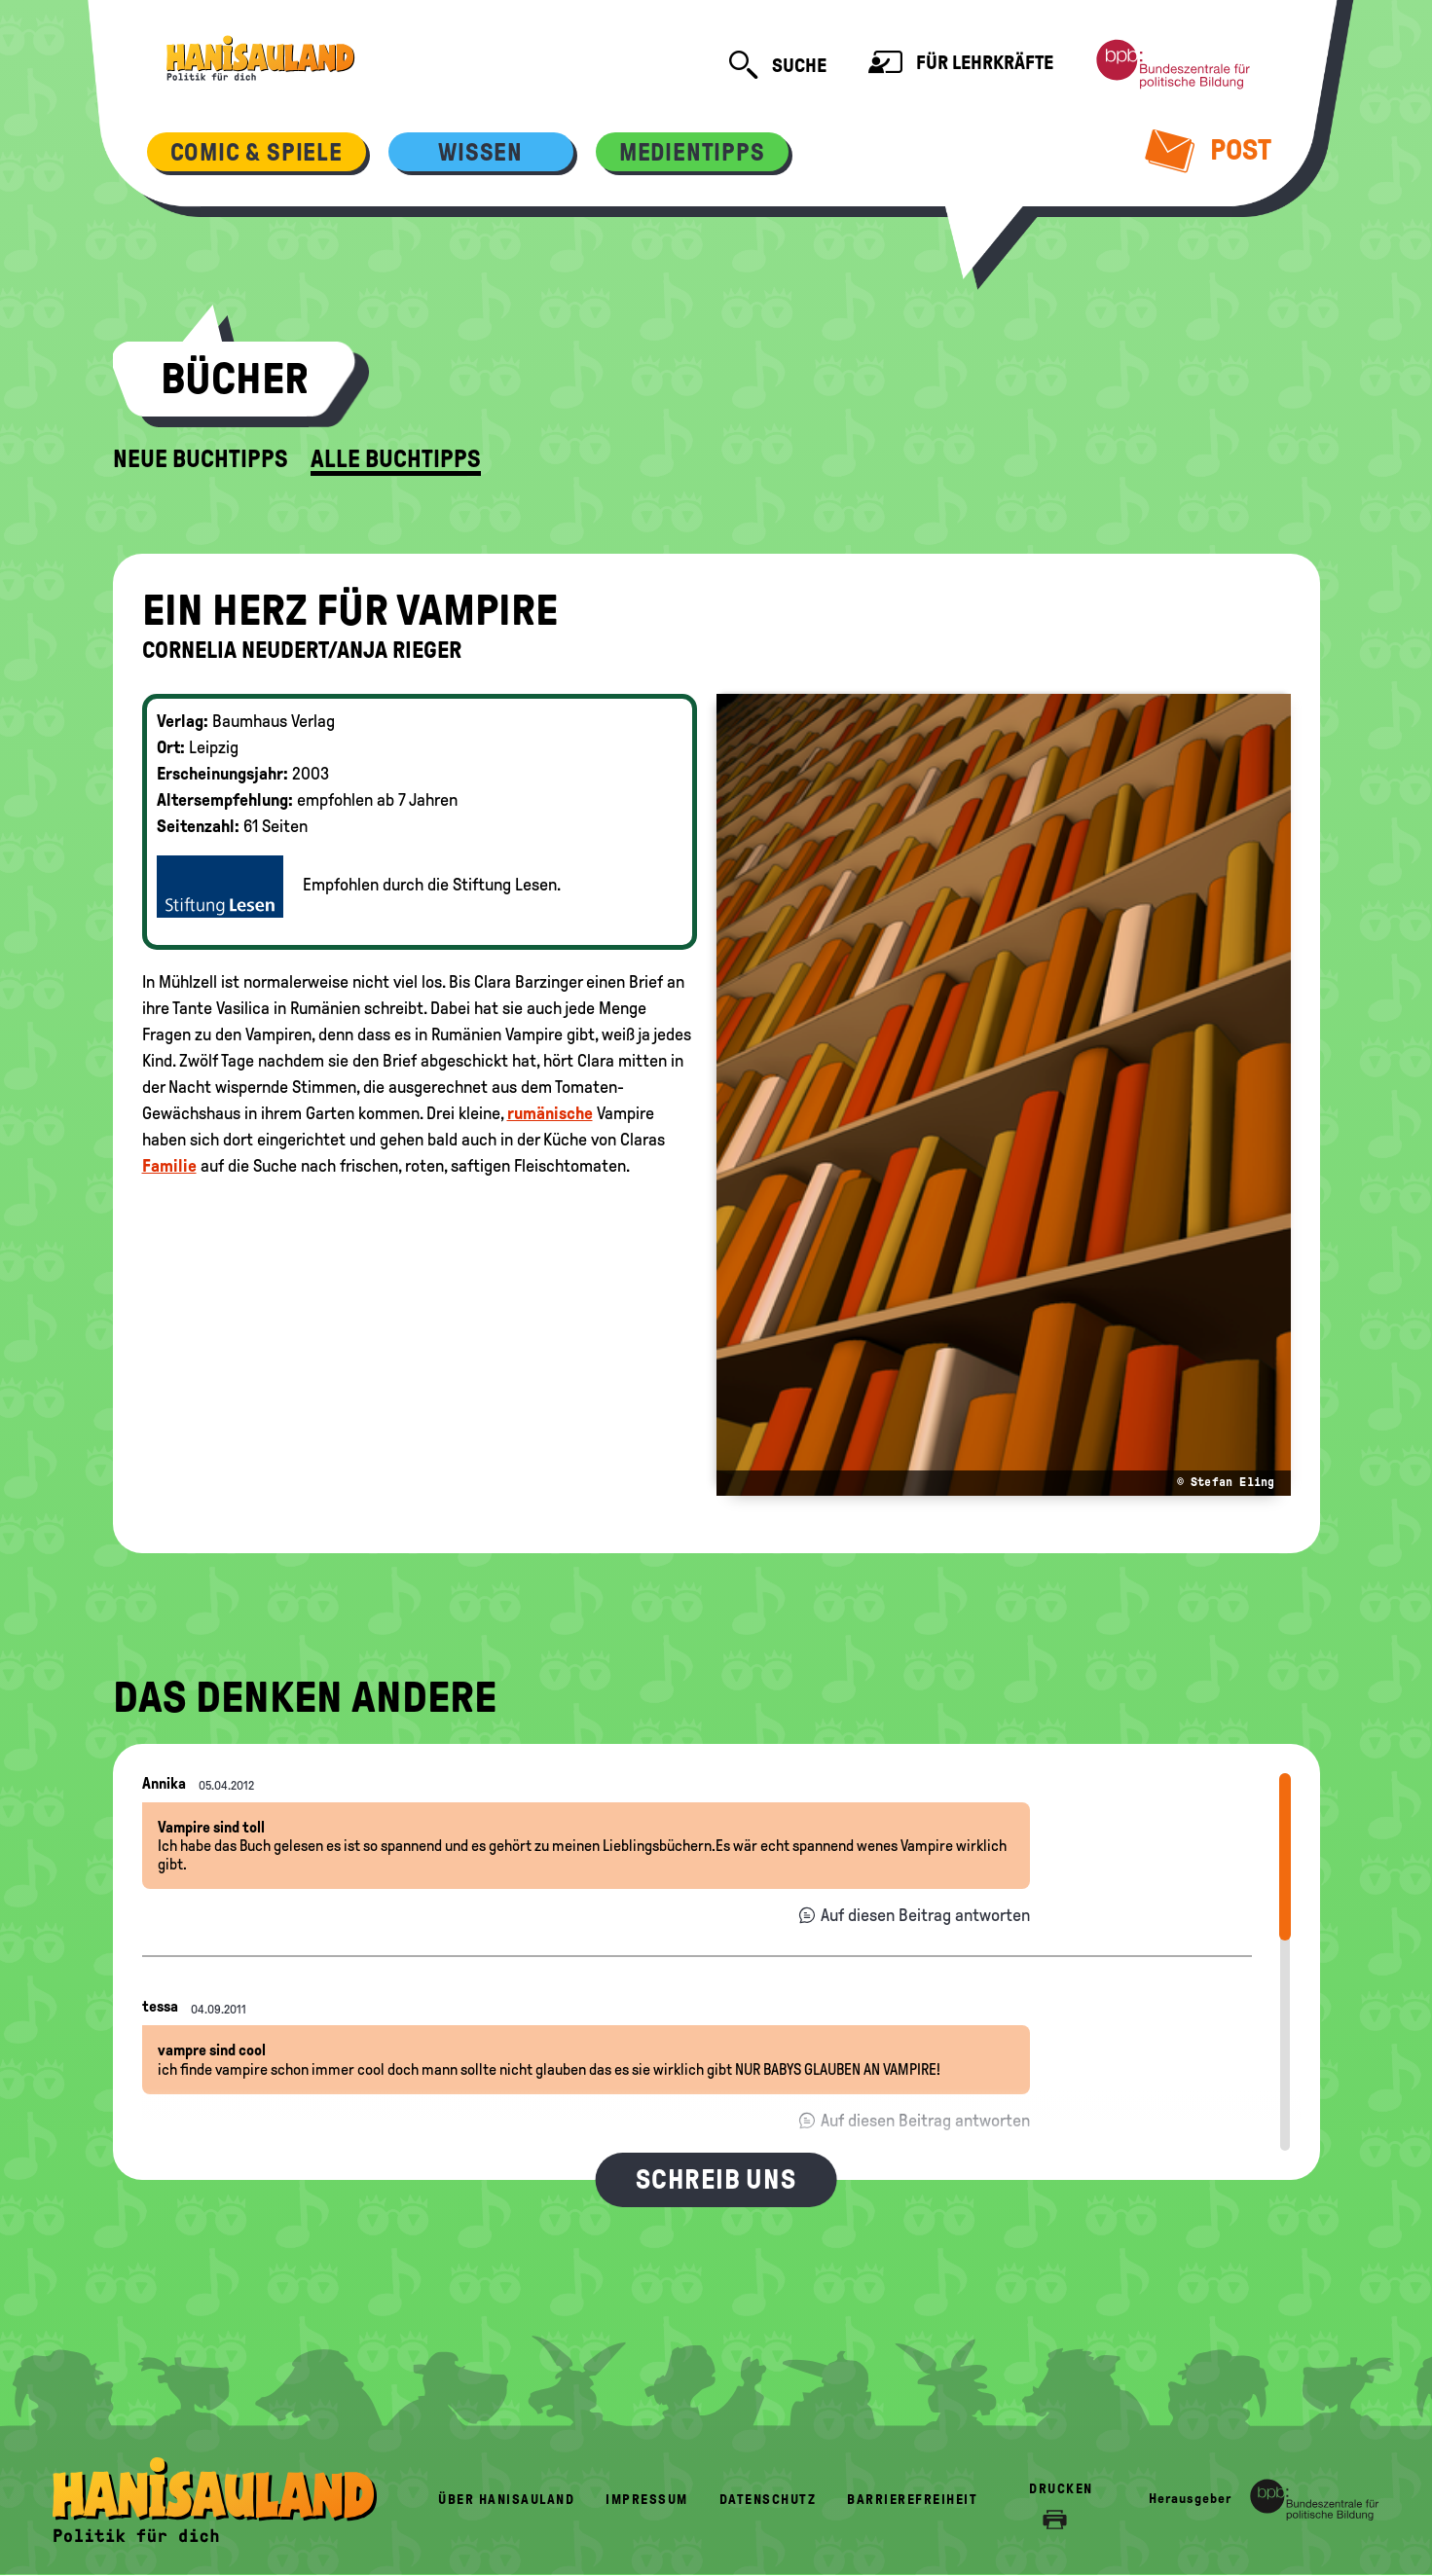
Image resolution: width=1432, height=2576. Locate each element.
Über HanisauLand (506, 2499)
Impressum (647, 2499)
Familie (169, 1166)
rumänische (550, 1113)
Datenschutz (768, 2499)
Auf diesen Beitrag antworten (925, 1915)
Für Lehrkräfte (960, 65)
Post (1207, 149)
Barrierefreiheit (912, 2499)
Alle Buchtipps (396, 459)
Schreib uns (716, 2179)
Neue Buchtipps (200, 459)
